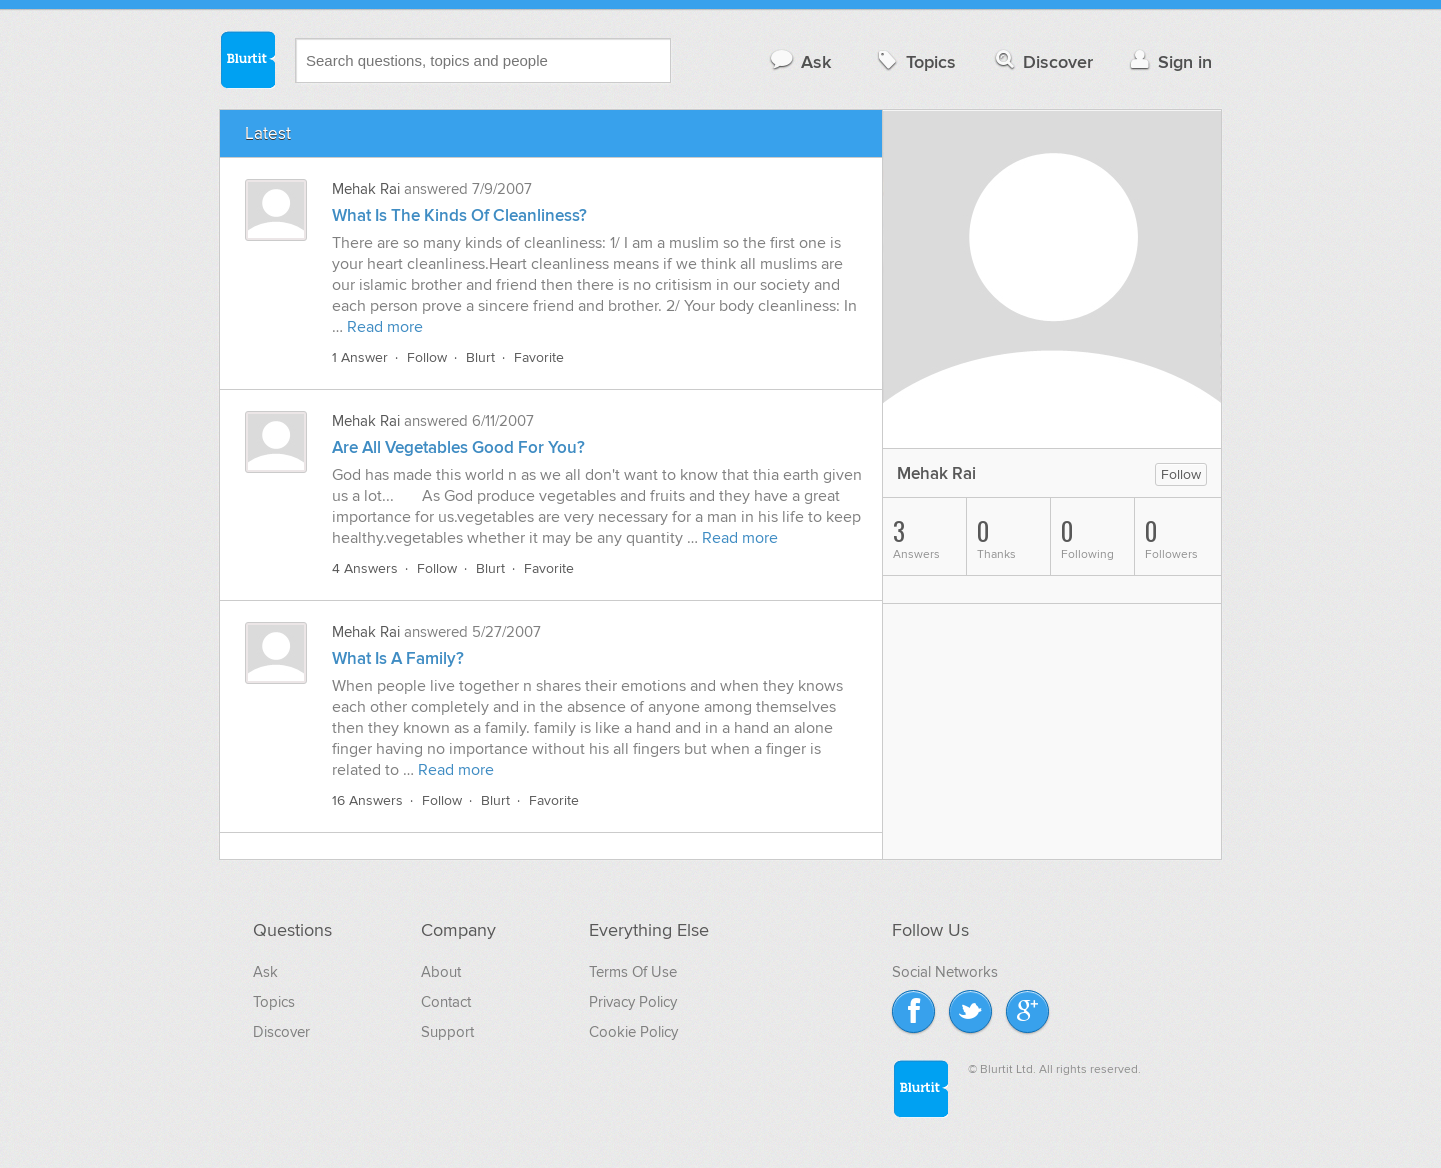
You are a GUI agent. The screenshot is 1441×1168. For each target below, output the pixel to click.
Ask (799, 61)
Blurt (480, 357)
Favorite (539, 357)
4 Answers (365, 568)
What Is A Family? (398, 659)
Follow (427, 357)
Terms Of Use (633, 972)
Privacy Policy (633, 1002)
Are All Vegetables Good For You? (458, 448)
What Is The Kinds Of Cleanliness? (459, 216)
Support (447, 1032)
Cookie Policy (633, 1032)
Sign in (1168, 61)
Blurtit (247, 59)
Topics (914, 61)
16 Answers (367, 800)
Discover (1042, 61)
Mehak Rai (366, 189)
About (441, 972)
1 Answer (360, 357)
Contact (446, 1002)
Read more (385, 327)
